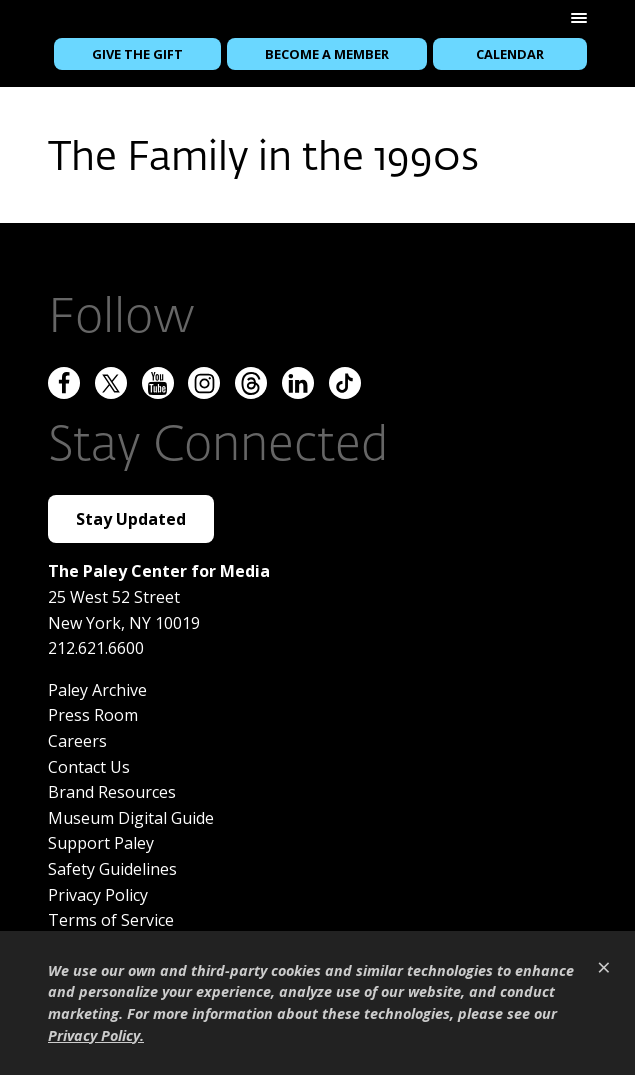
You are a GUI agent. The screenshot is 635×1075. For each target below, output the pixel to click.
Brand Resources (112, 791)
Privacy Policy (98, 893)
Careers (77, 740)
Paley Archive (97, 688)
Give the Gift (137, 54)
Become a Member (327, 54)
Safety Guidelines (112, 868)
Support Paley (101, 842)
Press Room (93, 714)
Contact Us (89, 765)
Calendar (510, 54)
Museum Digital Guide (131, 816)
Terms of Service (111, 919)
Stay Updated (131, 518)
